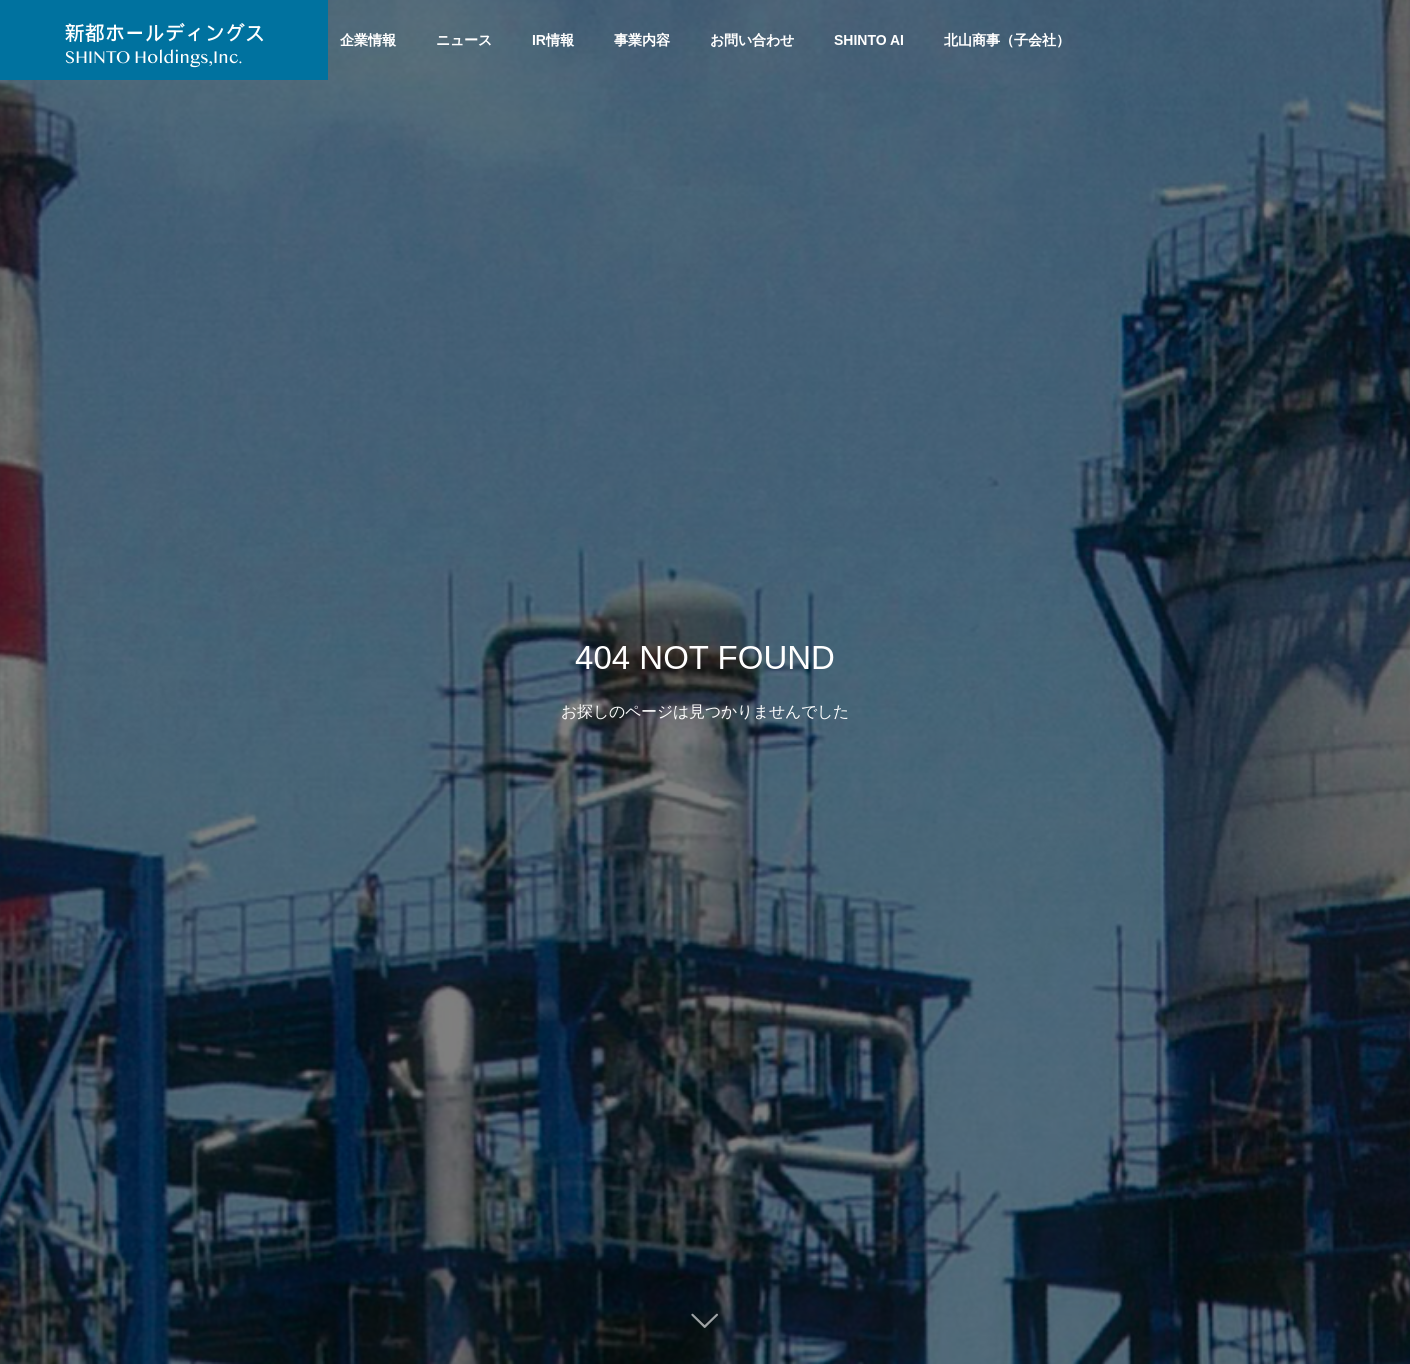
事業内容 (642, 40)
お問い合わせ (752, 40)
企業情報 (368, 40)
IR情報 (553, 40)
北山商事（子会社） (1007, 40)
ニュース (464, 40)
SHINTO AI (869, 40)
